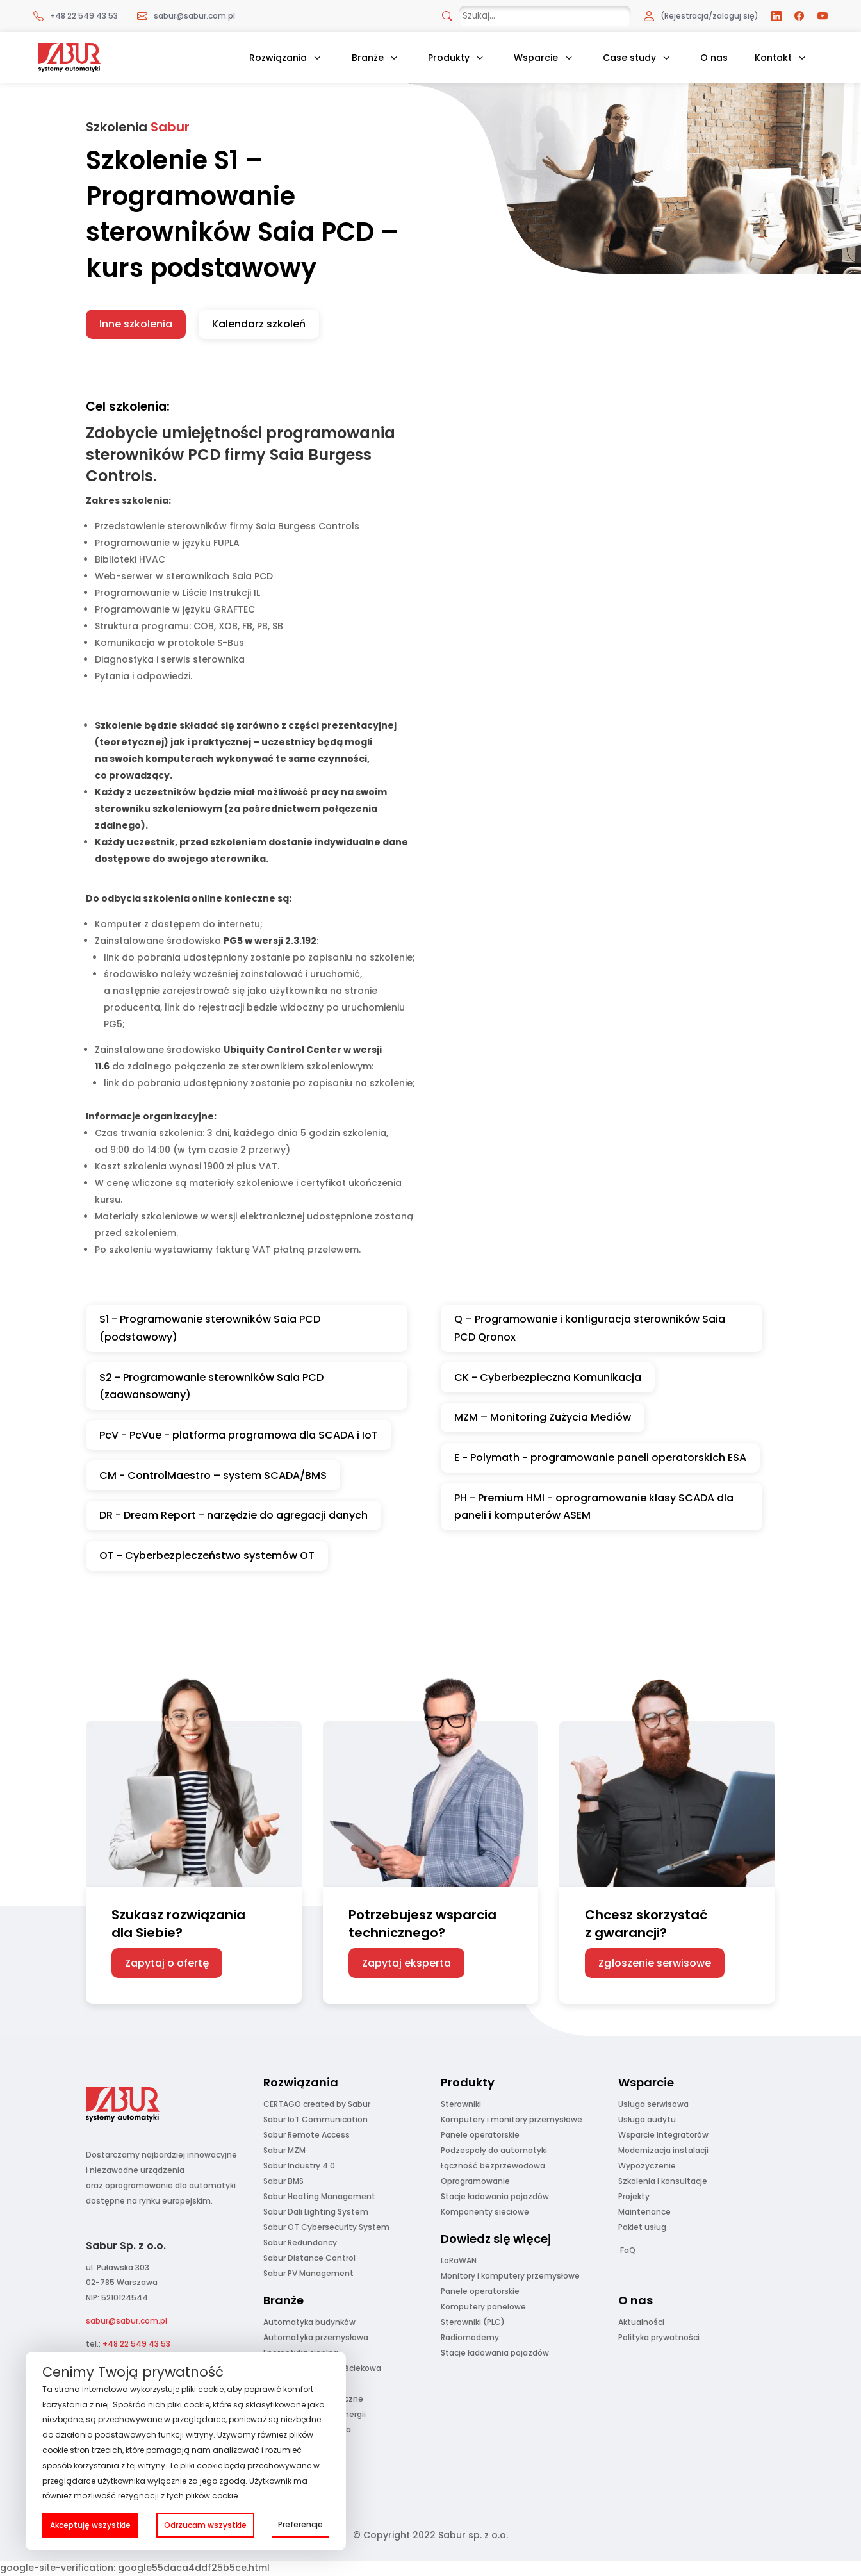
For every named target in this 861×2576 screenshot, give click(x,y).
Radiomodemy (470, 2337)
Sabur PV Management (308, 2273)
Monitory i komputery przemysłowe (510, 2275)
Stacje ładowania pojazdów (495, 2196)
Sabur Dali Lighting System (315, 2211)
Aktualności (641, 2321)
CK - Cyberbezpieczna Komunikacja (547, 1377)
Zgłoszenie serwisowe (654, 1963)
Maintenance (644, 2211)
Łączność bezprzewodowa (493, 2165)
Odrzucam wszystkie (205, 2525)
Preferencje (300, 2524)
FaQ (628, 2250)
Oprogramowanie (475, 2181)
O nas (714, 57)
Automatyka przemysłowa (315, 2337)
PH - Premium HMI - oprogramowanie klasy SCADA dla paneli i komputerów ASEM (594, 1506)
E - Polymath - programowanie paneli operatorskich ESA (600, 1457)
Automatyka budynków (309, 2321)
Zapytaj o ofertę (167, 1963)
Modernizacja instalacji (663, 2150)
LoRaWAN (459, 2260)
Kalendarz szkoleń (259, 324)
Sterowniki (461, 2104)
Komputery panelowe (483, 2306)
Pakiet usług (642, 2227)
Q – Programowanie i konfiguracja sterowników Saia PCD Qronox (589, 1328)
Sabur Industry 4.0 (299, 2165)
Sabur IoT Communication (315, 2119)
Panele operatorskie (480, 2134)
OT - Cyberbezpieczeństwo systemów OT (207, 1555)
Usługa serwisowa (653, 2104)
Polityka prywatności (659, 2337)
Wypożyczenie (647, 2165)
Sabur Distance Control (309, 2257)
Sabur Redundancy (300, 2242)
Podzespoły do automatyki (494, 2150)
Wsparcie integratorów (663, 2134)
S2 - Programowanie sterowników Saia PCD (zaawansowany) (211, 1386)
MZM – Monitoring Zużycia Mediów (542, 1417)
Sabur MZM (284, 2150)
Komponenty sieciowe (485, 2211)
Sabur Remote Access (306, 2134)
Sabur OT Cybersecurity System (326, 2227)
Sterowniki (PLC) (473, 2321)
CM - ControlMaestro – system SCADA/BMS (213, 1475)
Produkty (449, 57)
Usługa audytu (647, 2119)
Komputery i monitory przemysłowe (511, 2119)
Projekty (634, 2196)
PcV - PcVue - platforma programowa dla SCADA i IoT (238, 1435)
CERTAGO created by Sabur (316, 2104)
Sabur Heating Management (319, 2196)
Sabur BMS (283, 2181)
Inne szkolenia (135, 324)
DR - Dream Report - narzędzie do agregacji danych (233, 1515)
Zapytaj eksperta (406, 1963)
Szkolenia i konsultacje (662, 2181)
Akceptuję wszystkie (90, 2525)
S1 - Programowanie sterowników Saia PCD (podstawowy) (209, 1328)
